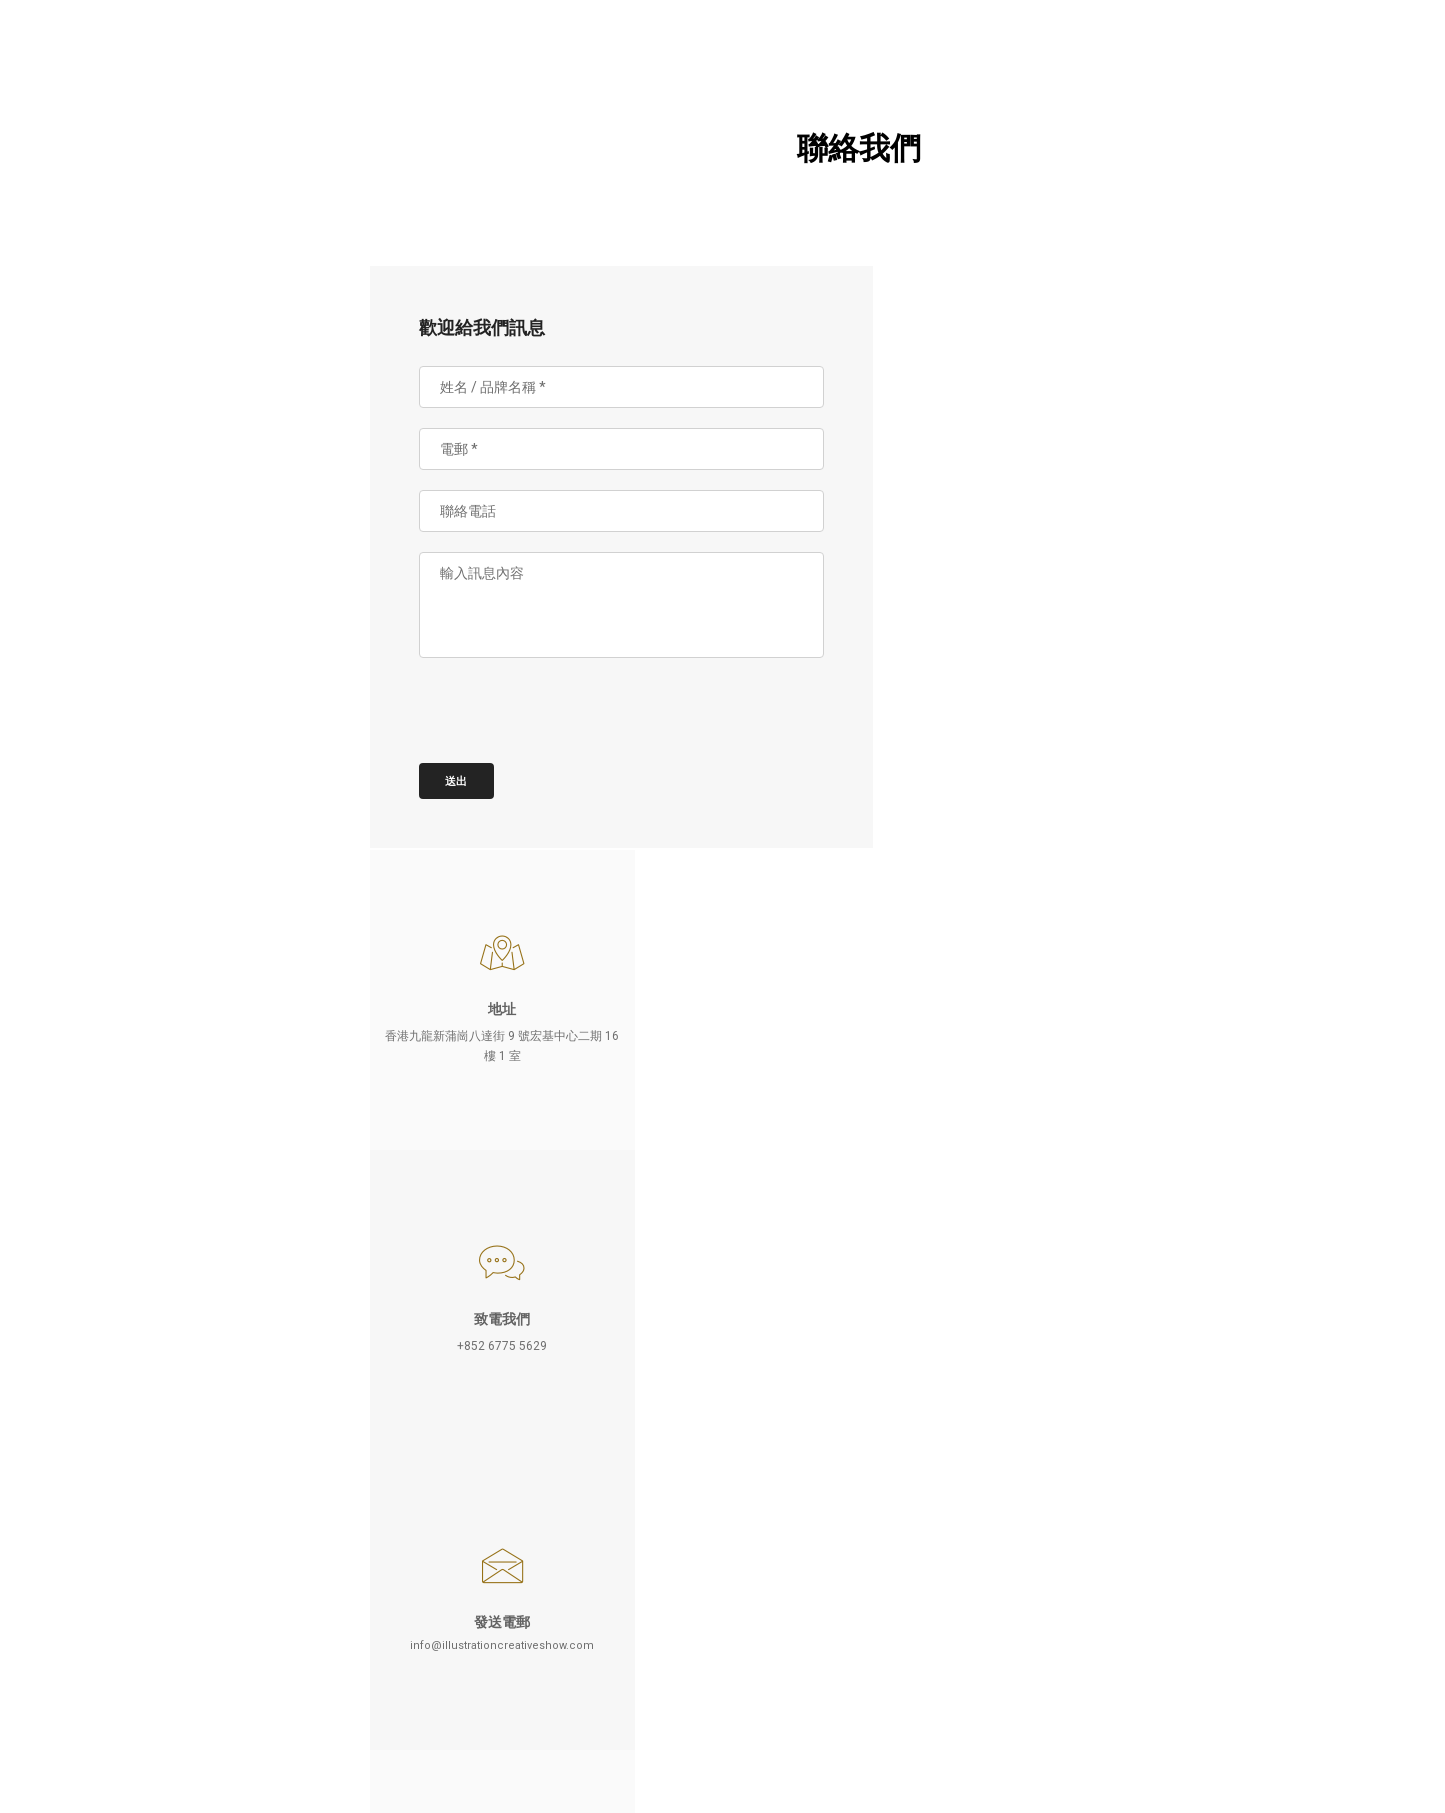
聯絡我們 (145, 471)
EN (193, 1705)
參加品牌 (145, 267)
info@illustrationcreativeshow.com (1000, 765)
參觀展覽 (145, 318)
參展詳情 (145, 216)
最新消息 (145, 420)
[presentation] (582, 726)
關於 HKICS (145, 165)
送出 (467, 783)
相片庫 (145, 369)
